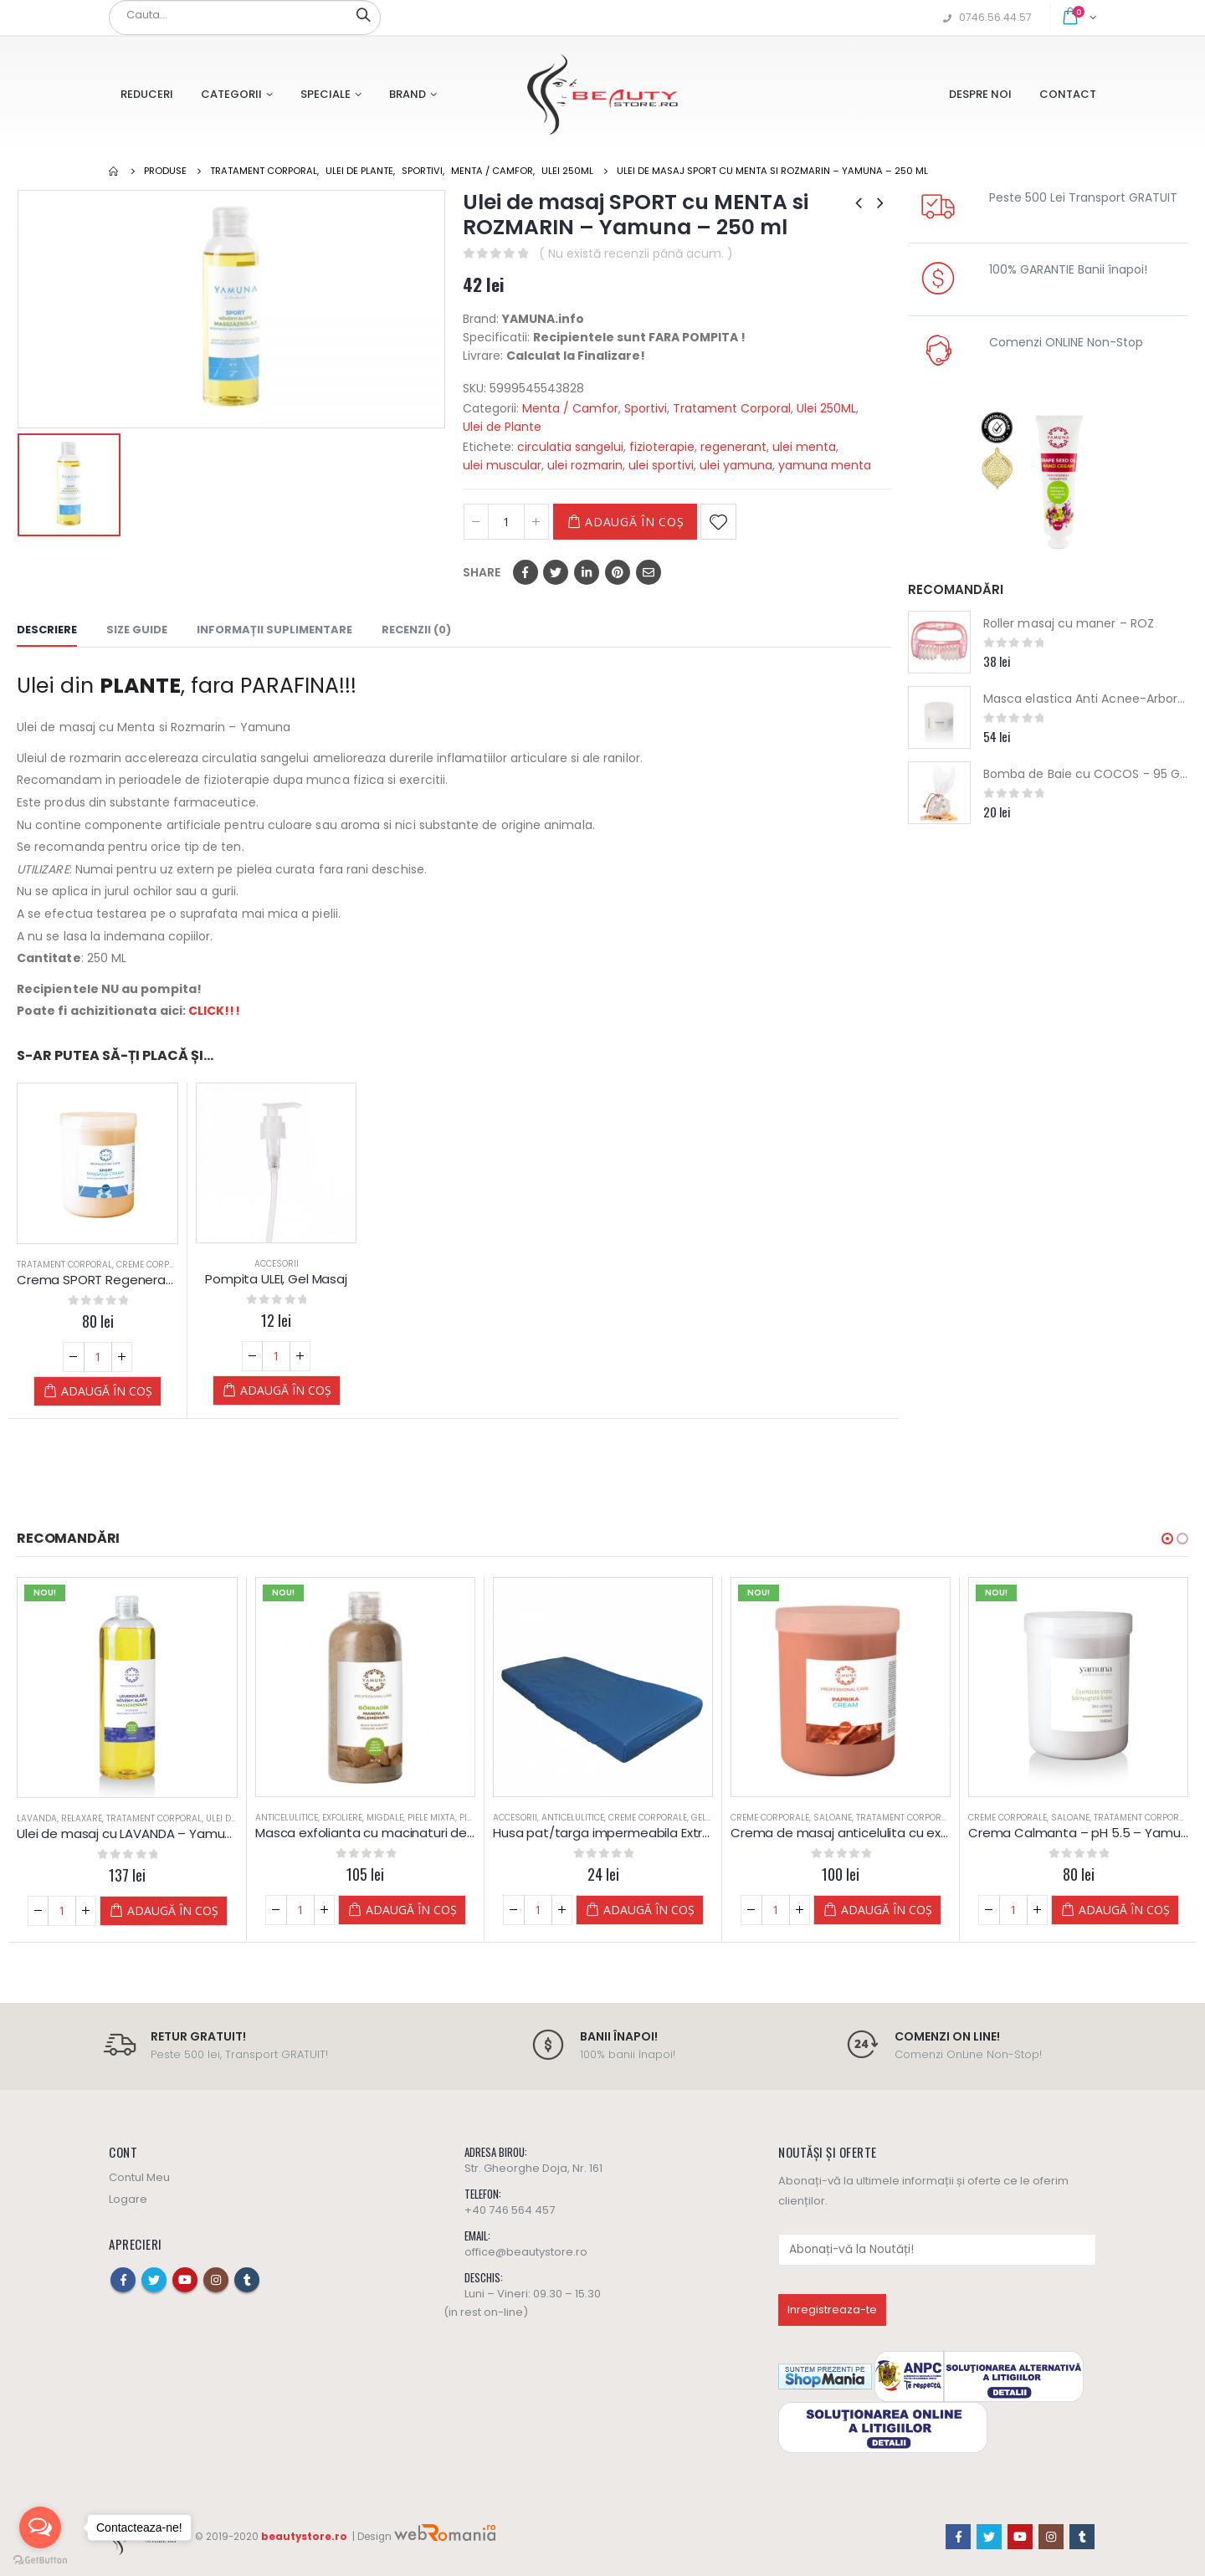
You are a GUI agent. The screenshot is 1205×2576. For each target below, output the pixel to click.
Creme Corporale (155, 1264)
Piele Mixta (431, 1817)
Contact (1067, 94)
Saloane (832, 1817)
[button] (1167, 1539)
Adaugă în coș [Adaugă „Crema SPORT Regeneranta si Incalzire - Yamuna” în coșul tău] (106, 1391)
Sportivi (645, 408)
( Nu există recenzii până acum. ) (636, 253)
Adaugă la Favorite (718, 522)
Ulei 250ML (826, 408)
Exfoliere (342, 1817)
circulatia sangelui (570, 446)
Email (648, 572)
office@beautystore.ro (525, 2252)
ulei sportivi (661, 465)
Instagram (215, 2279)
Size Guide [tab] (136, 630)
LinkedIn (586, 572)
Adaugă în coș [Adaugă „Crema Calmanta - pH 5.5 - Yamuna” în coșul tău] (1124, 1910)
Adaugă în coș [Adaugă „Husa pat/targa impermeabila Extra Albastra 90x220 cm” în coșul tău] (649, 1910)
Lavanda (37, 1818)
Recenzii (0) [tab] (416, 630)
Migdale (385, 1817)
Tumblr (246, 2279)
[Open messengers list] (40, 2527)
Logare (128, 2199)
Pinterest (617, 572)
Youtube (184, 2279)
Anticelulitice (286, 1817)
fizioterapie (662, 446)
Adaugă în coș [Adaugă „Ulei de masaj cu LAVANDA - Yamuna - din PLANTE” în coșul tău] (172, 1910)
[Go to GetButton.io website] (40, 2559)
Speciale (325, 94)
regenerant (733, 446)
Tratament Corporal (732, 408)
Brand (407, 94)
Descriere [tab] (47, 630)
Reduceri (146, 94)
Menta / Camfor (570, 408)
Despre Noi (980, 94)
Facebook (525, 572)
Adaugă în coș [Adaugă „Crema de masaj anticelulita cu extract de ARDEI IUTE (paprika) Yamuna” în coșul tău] (886, 1910)
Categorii (231, 94)
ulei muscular (502, 465)
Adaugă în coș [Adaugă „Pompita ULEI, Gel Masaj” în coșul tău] (285, 1390)
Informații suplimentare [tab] (274, 630)
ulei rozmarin (585, 465)
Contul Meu (139, 2177)
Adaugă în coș (634, 522)
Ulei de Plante (502, 426)
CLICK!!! (214, 1010)
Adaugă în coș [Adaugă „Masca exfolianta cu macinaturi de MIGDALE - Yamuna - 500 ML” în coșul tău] (411, 1910)
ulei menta (804, 446)
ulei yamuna (736, 465)
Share (481, 572)
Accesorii (276, 1263)
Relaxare (81, 1818)
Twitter (555, 572)
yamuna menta (824, 465)
